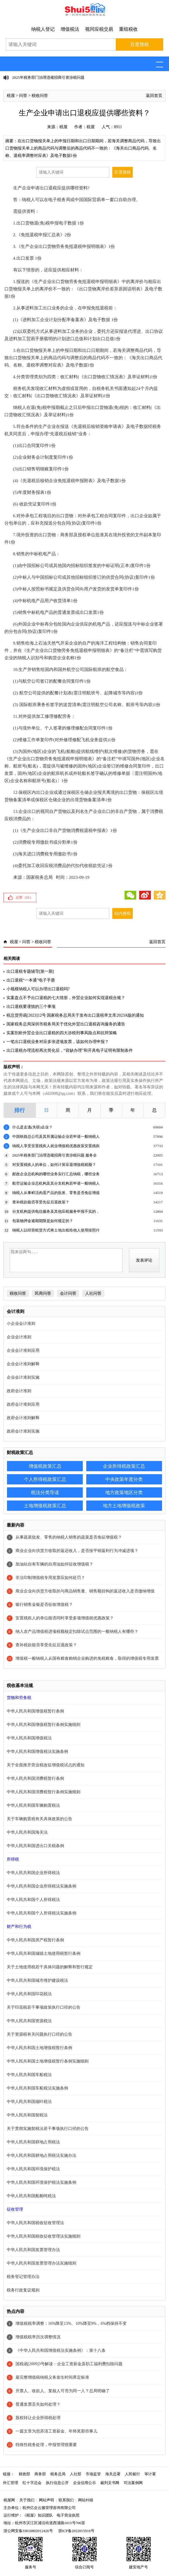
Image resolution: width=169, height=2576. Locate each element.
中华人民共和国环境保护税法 (33, 2169)
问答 (23, 95)
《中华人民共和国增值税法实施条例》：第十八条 (60, 2350)
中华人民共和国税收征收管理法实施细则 (43, 2236)
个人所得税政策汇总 (45, 1479)
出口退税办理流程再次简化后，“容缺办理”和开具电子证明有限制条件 (69, 1050)
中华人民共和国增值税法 (29, 1738)
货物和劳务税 (19, 1697)
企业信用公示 (84, 2483)
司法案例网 (133, 2483)
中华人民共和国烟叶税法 (29, 2101)
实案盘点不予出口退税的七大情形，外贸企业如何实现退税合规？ (65, 998)
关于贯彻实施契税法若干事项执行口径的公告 (48, 2128)
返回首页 (154, 95)
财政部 (24, 2474)
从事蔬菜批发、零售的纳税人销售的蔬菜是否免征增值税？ (68, 1537)
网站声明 (46, 2500)
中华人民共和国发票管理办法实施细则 (41, 2263)
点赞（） (24, 897)
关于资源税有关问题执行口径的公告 (39, 2034)
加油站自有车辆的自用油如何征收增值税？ (54, 1564)
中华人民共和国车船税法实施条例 (37, 2088)
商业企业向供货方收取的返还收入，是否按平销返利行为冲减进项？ (76, 1551)
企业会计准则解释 (23, 1364)
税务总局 (57, 2474)
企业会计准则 (19, 1337)
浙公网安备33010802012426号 (28, 2531)
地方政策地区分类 (124, 1492)
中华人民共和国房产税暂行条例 (35, 1940)
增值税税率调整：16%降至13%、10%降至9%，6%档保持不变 (71, 2323)
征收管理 (15, 2209)
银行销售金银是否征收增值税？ (44, 1604)
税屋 (11, 95)
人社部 (75, 2474)
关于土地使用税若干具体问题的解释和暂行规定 (50, 1967)
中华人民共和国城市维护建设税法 (37, 1980)
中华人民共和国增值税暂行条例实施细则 (43, 1724)
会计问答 (68, 1293)
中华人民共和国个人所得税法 (33, 1899)
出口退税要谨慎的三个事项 (31, 1006)
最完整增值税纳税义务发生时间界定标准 (52, 2377)
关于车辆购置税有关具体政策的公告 (39, 1819)
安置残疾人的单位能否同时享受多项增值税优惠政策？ (64, 1618)
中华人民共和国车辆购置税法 (33, 1805)
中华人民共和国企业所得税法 (33, 1873)
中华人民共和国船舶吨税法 (31, 2196)
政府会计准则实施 (23, 1431)
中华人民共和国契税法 (27, 2115)
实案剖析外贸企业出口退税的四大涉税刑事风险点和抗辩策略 (61, 1033)
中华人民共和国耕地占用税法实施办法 (41, 2155)
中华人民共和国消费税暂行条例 (35, 1778)
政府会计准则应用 (23, 1404)
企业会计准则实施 (23, 1377)
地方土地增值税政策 (124, 1505)
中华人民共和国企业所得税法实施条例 (41, 1886)
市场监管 (93, 2474)
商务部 (40, 2474)
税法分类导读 (45, 1492)
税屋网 (9, 2500)
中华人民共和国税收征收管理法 (35, 2223)
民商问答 (43, 1293)
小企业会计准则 (21, 1323)
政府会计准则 (19, 1391)
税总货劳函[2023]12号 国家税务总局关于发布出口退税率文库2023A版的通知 (75, 1015)
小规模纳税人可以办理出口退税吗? (38, 989)
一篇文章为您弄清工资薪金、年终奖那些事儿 (56, 2431)
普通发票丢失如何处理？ (38, 2404)
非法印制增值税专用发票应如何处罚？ (50, 1577)
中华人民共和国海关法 (27, 1832)
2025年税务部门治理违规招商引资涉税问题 (48, 77)
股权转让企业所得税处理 (38, 2418)
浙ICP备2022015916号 (76, 2531)
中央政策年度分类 (124, 1479)
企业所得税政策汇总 (124, 1466)
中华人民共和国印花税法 (29, 1994)
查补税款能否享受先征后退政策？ (40, 1202)
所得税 (13, 1859)
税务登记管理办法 (23, 2276)
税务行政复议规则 (23, 2290)
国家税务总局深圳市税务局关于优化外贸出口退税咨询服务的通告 (65, 1024)
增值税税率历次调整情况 (38, 2337)
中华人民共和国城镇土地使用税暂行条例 (43, 1953)
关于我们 (27, 2500)
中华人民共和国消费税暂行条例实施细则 (43, 1792)
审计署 (150, 2474)
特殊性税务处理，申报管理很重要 (46, 2445)
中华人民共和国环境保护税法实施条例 (41, 2182)
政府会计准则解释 (23, 1418)
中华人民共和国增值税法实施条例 (37, 1751)
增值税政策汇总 (45, 1466)
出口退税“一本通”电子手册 (30, 980)
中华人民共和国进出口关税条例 (35, 1846)
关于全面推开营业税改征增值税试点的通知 (45, 1765)
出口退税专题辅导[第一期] (30, 971)
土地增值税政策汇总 (45, 1505)
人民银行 (132, 2474)
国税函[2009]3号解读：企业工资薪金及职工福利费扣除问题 (69, 2364)
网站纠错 (85, 2500)
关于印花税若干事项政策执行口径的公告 (43, 2007)
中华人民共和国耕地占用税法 (33, 2142)
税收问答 (40, 95)
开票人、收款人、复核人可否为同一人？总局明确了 (62, 2391)
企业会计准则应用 (23, 1350)
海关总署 (112, 2474)
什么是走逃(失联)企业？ (32, 1127)
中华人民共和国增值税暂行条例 (35, 1711)
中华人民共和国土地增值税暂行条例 (39, 2048)
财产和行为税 (19, 1926)
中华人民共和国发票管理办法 (33, 2250)
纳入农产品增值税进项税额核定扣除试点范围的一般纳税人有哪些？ (76, 1631)
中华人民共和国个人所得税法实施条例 (41, 1913)
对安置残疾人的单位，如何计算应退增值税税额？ (54, 1164)
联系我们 (66, 2500)
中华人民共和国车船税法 (29, 2075)
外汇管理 (10, 2483)
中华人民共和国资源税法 (29, 2021)
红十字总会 (32, 2483)
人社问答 (93, 1293)
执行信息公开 (57, 2483)
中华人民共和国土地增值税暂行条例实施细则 (48, 2061)
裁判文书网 (109, 2483)
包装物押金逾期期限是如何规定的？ (42, 1221)
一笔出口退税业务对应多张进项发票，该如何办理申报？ (57, 1041)
